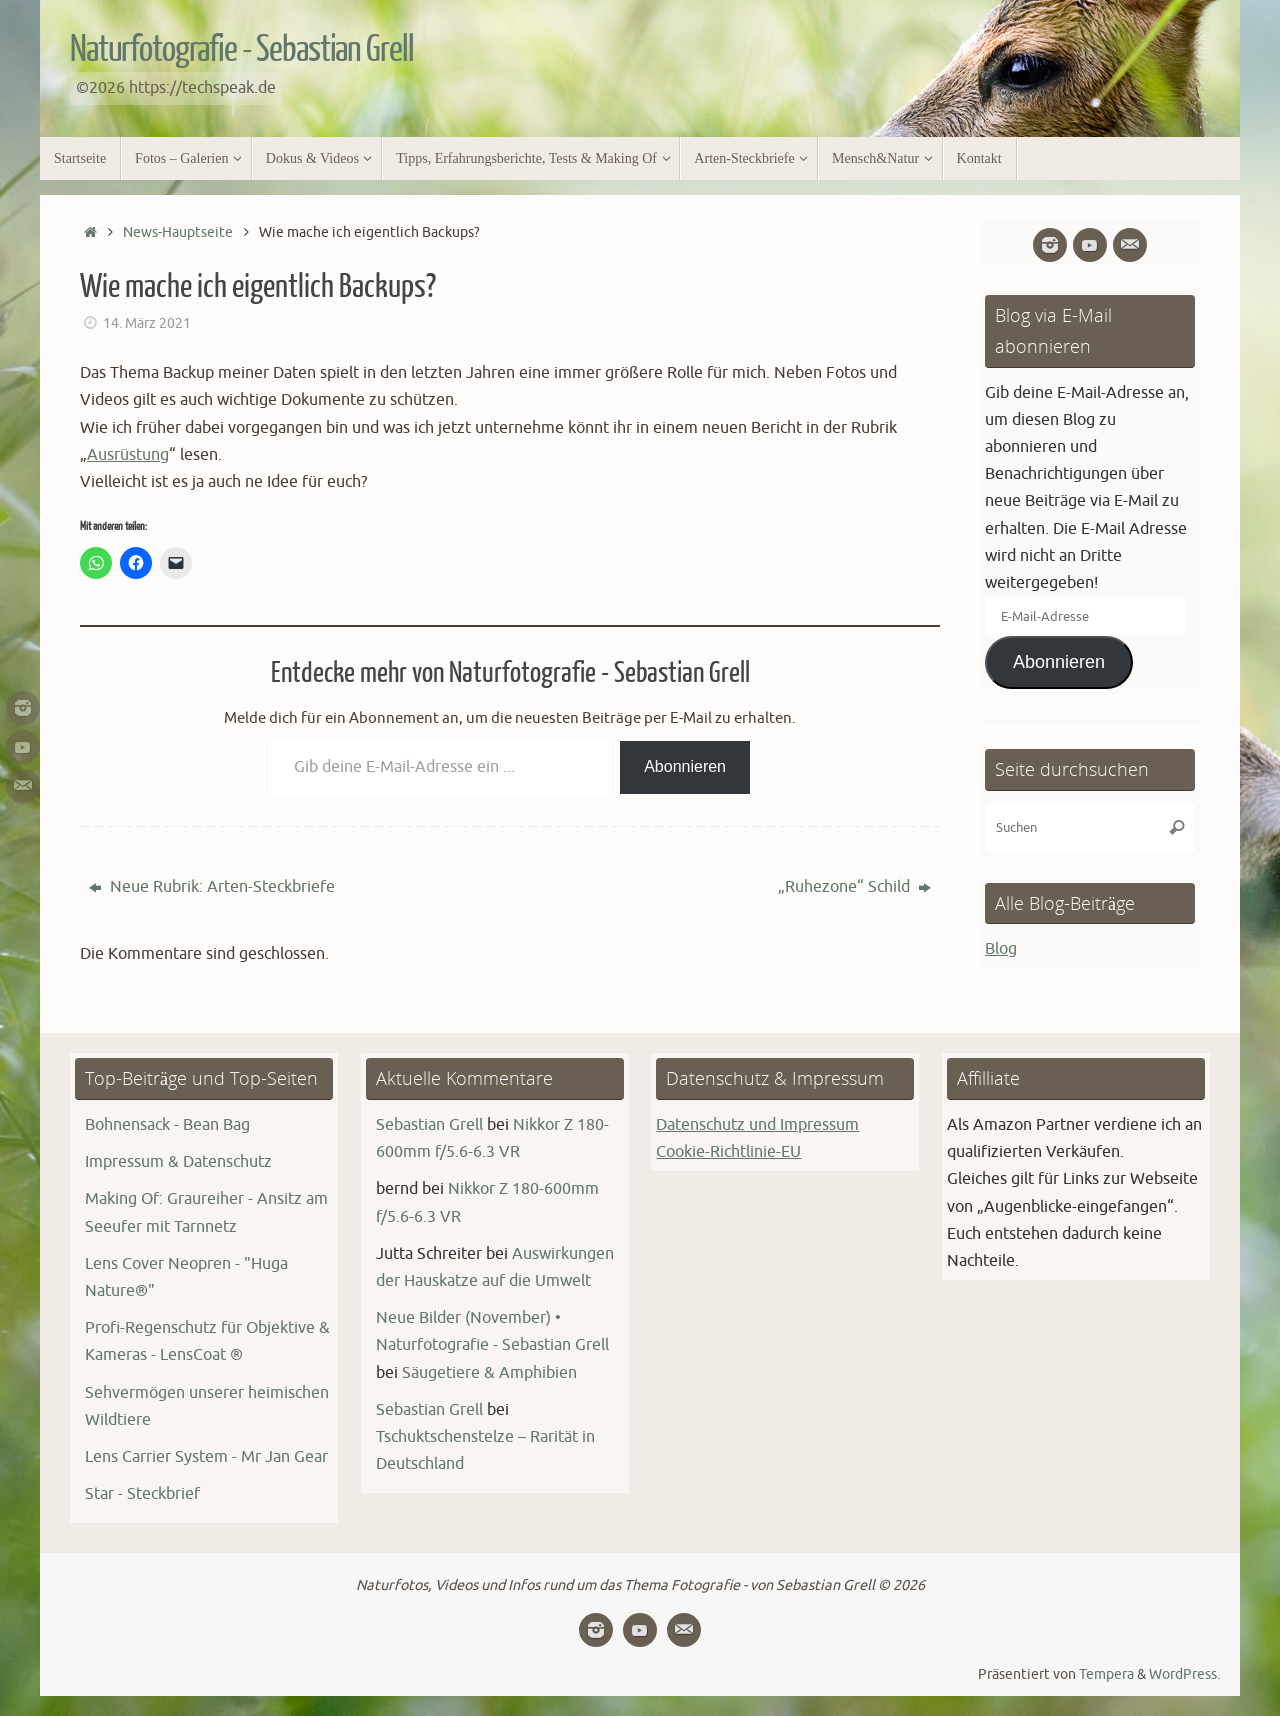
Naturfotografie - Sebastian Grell (241, 50)
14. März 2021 (147, 323)
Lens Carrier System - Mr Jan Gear (206, 1457)
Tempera (1106, 1674)
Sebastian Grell (429, 1125)
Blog (1001, 949)
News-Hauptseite (178, 232)
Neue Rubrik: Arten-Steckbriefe (212, 887)
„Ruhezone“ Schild (854, 887)
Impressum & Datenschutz (178, 1162)
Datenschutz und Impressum (757, 1125)
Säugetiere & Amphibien (489, 1373)
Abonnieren (685, 766)
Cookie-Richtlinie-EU (728, 1152)
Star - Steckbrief (142, 1494)
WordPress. (1184, 1674)
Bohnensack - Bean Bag (167, 1125)
